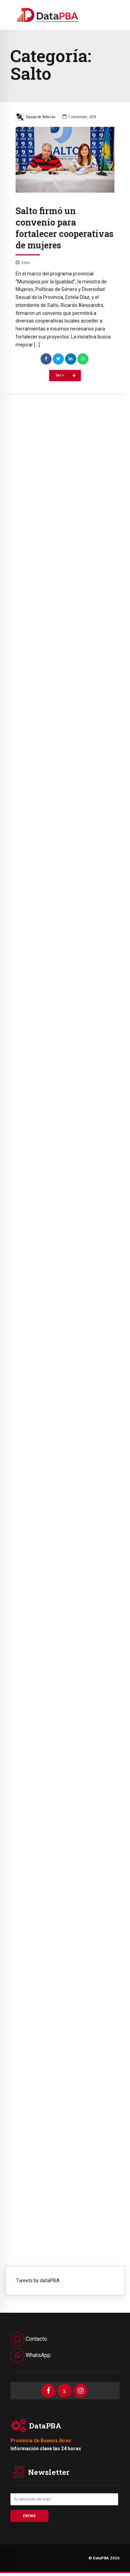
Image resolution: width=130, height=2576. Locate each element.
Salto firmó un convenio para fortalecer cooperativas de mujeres (64, 228)
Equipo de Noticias (35, 117)
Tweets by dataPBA (38, 2280)
